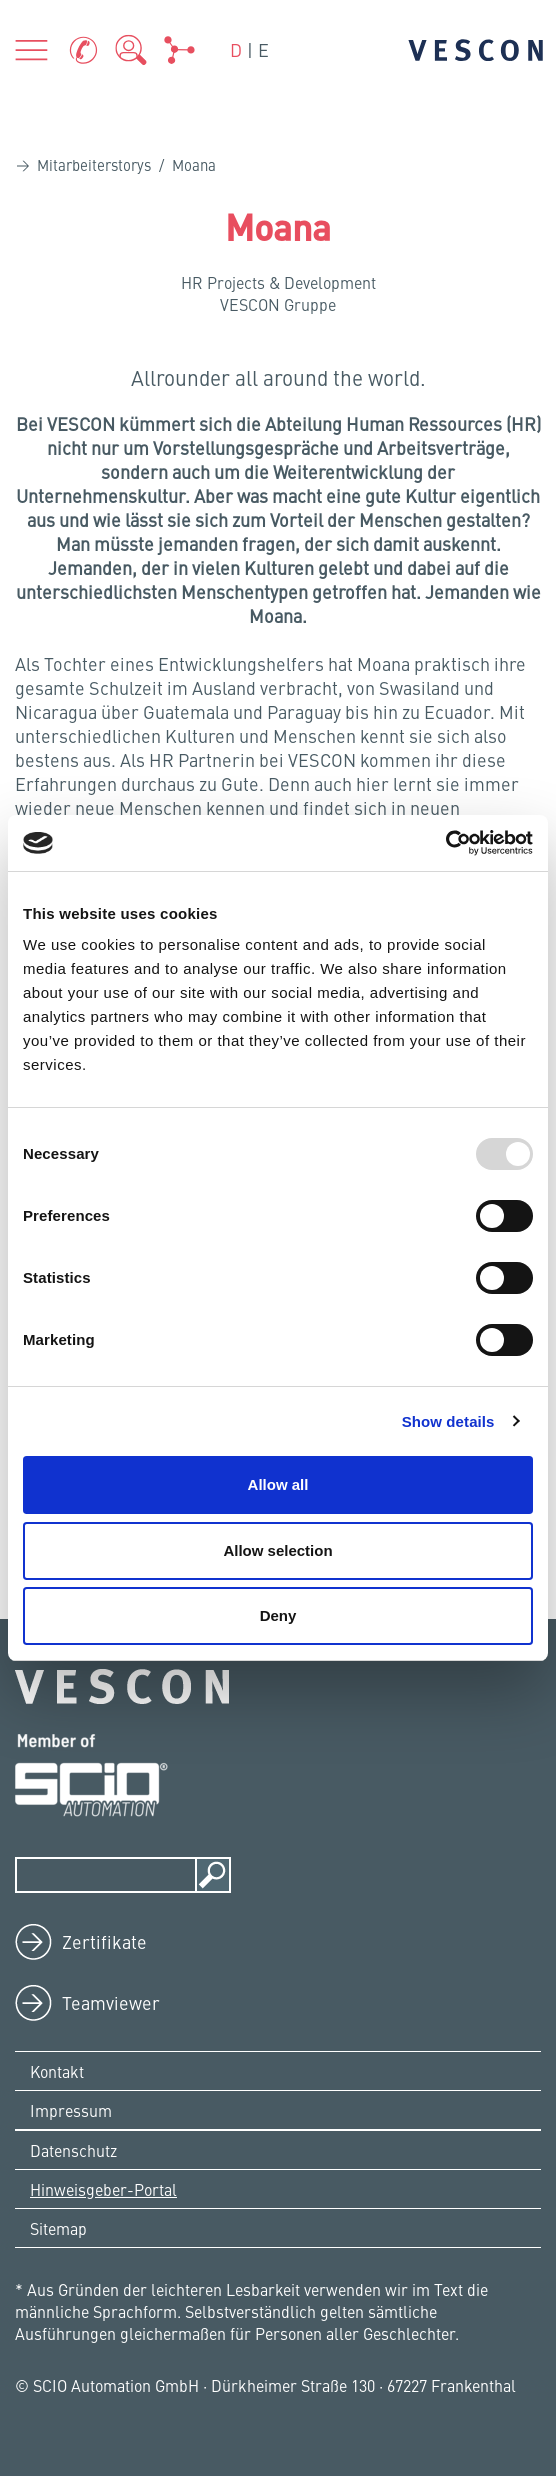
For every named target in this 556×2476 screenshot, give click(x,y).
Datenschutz (73, 2150)
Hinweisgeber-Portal (103, 2189)
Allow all (278, 1484)
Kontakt (57, 2071)
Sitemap (58, 2228)
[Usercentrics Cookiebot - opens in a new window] (445, 843)
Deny (278, 1615)
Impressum (71, 2110)
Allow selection (277, 1550)
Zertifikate (104, 1941)
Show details (448, 1421)
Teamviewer (111, 2002)
